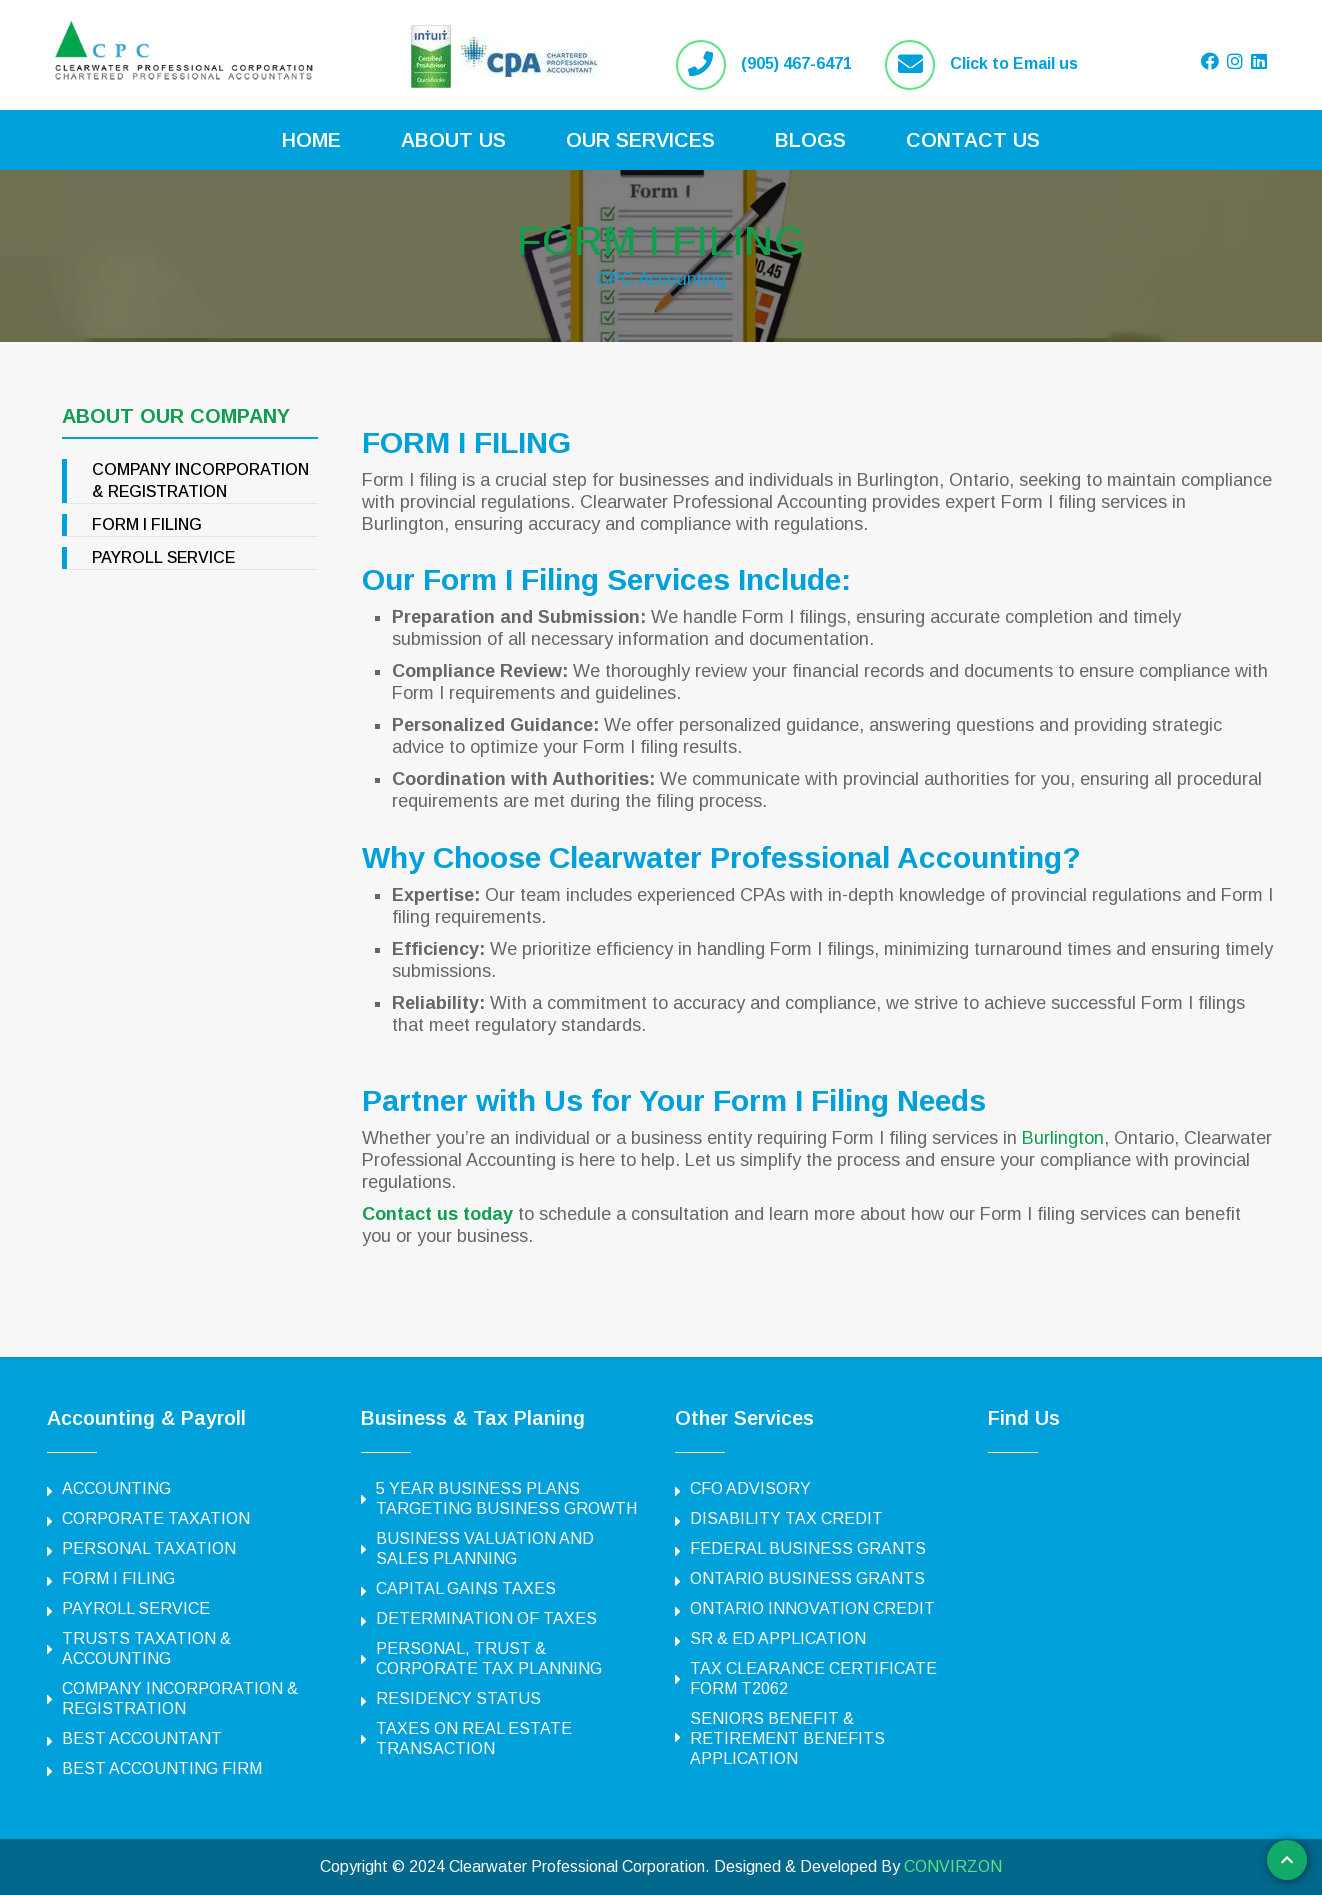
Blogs (810, 140)
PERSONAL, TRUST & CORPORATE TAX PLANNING (489, 1658)
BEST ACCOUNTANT (142, 1738)
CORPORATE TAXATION (156, 1518)
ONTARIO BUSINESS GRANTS (807, 1578)
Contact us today (437, 1214)
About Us (453, 140)
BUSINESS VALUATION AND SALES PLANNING (485, 1548)
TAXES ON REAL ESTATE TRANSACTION (474, 1738)
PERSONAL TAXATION (149, 1548)
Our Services (640, 140)
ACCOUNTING (116, 1488)
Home (311, 140)
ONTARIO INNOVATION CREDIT (812, 1608)
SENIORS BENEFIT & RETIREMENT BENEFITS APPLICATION (787, 1738)
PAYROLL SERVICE (163, 557)
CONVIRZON (953, 1866)
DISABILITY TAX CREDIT (786, 1518)
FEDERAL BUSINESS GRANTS (808, 1548)
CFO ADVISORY (750, 1488)
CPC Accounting (660, 278)
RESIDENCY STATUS (458, 1698)
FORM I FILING (661, 241)
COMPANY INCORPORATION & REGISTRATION (180, 1698)
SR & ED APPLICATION (778, 1638)
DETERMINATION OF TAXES (486, 1618)
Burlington (1063, 1138)
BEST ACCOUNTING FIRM (162, 1768)
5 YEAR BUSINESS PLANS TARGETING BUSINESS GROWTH (506, 1498)
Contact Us (973, 140)
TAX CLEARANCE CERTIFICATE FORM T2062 (813, 1678)
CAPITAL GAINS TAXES (466, 1588)
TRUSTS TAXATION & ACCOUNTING (146, 1648)
